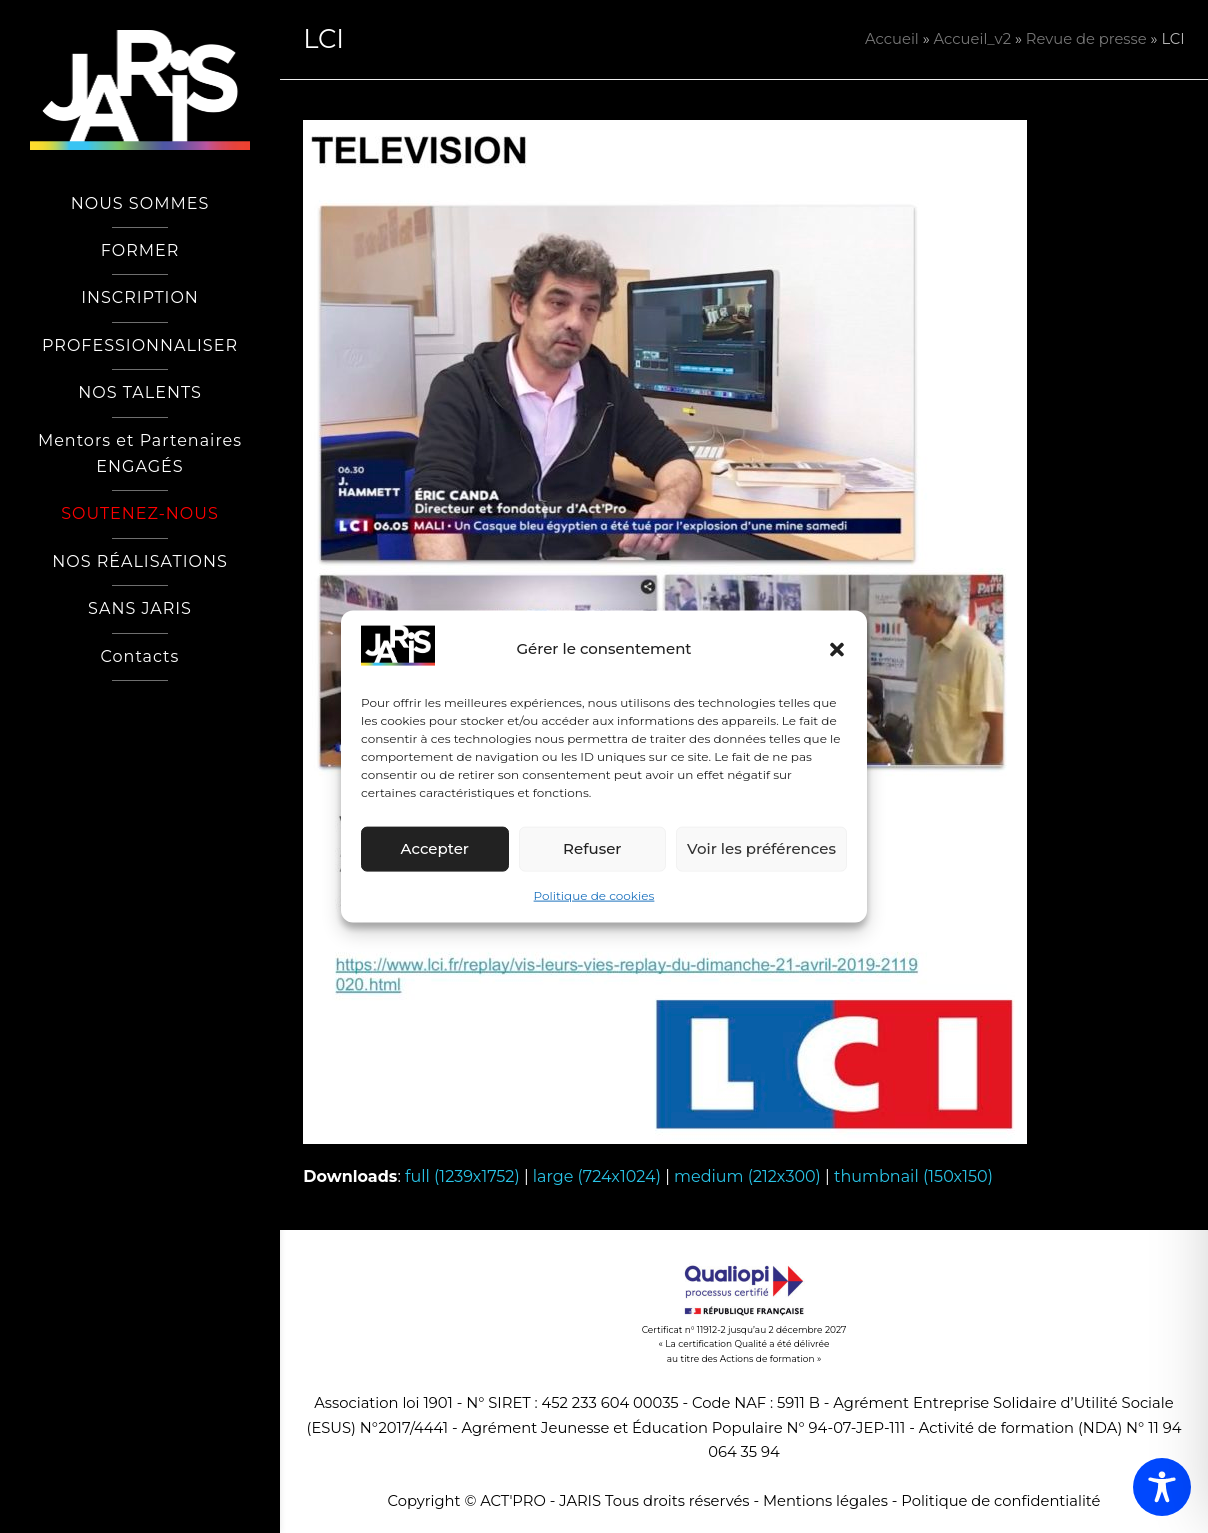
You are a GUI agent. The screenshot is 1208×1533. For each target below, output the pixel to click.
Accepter (435, 848)
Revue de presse (1086, 39)
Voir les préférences (761, 848)
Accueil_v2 (972, 39)
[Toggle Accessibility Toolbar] (1162, 1487)
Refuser (592, 848)
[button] (837, 649)
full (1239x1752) (462, 1176)
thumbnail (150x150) (913, 1176)
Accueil (892, 39)
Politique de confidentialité (1000, 1501)
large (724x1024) (597, 1176)
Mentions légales (825, 1501)
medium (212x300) (747, 1176)
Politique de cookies (594, 895)
